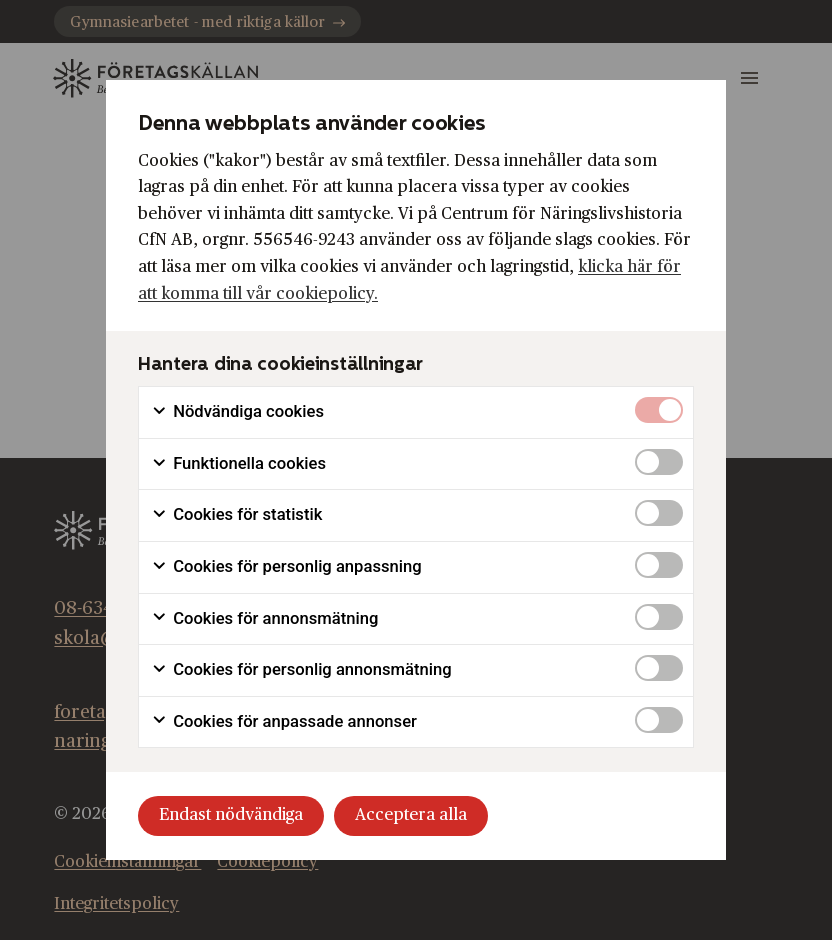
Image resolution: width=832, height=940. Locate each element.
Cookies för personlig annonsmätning (301, 670)
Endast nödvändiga (231, 815)
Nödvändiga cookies (237, 412)
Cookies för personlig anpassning (286, 567)
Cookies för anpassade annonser (284, 722)
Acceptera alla (411, 815)
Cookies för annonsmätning (264, 619)
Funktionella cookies (238, 464)
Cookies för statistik (236, 515)
